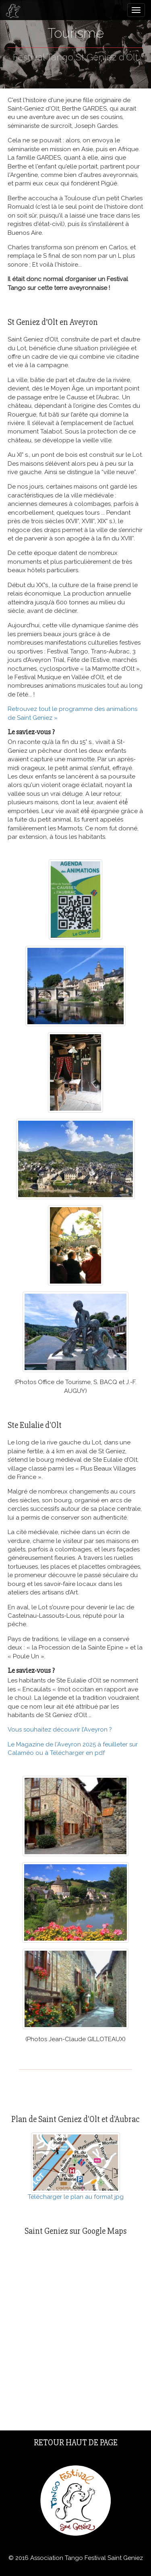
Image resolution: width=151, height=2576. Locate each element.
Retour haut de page (76, 2443)
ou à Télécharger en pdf (70, 1752)
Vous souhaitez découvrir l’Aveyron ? (60, 1729)
